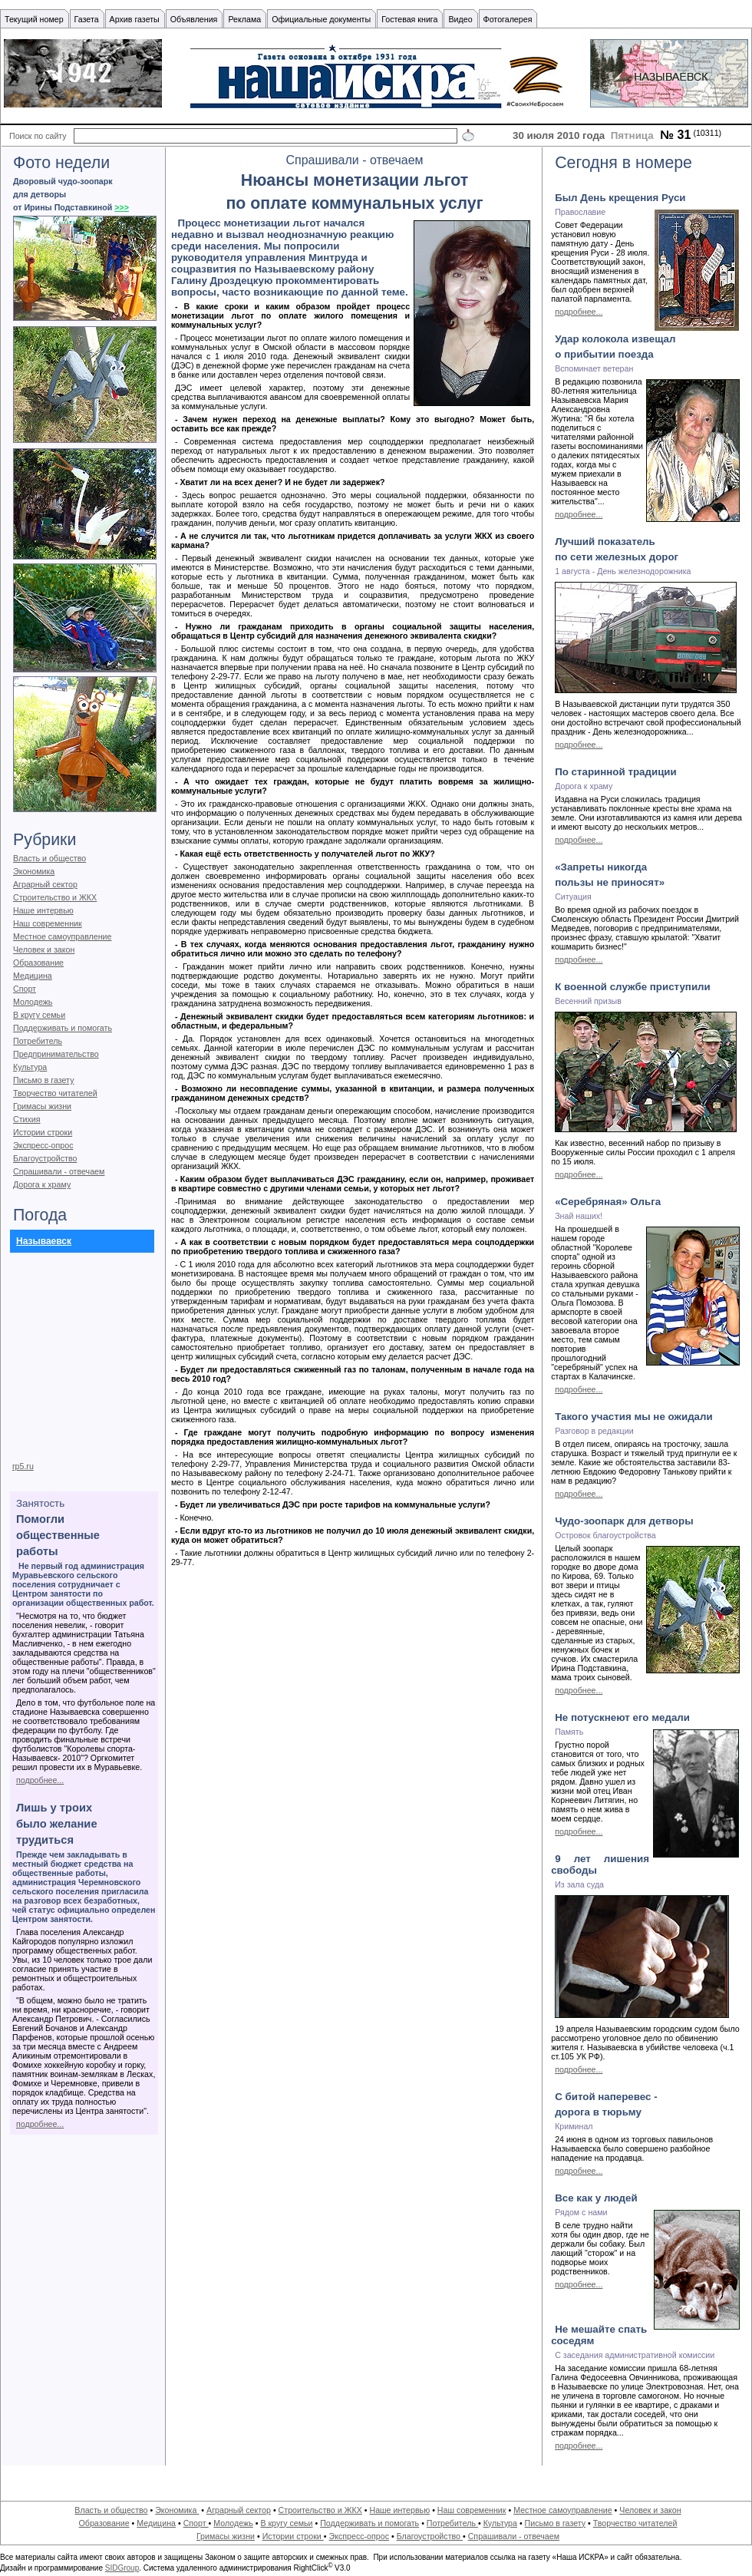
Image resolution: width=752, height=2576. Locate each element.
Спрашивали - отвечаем (58, 1171)
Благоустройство (45, 1158)
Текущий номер (34, 19)
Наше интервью (43, 910)
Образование (38, 962)
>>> (121, 207)
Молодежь (32, 1001)
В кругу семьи (39, 1014)
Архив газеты (135, 19)
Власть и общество (49, 858)
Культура (30, 1067)
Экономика (33, 871)
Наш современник (47, 923)
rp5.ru (23, 1466)
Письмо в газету (43, 1080)
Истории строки (42, 1132)
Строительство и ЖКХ (55, 897)
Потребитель (37, 1040)
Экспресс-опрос (43, 1145)
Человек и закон (43, 949)
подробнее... (40, 1780)
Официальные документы (321, 19)
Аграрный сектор (45, 884)
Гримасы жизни (42, 1106)
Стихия (27, 1119)
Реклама (244, 19)
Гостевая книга (409, 19)
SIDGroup (122, 2568)
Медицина (32, 975)
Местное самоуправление (62, 936)
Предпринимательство (56, 1053)
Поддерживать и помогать (62, 1027)
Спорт (24, 988)
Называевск (43, 1241)
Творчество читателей (55, 1093)
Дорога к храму (42, 1184)
